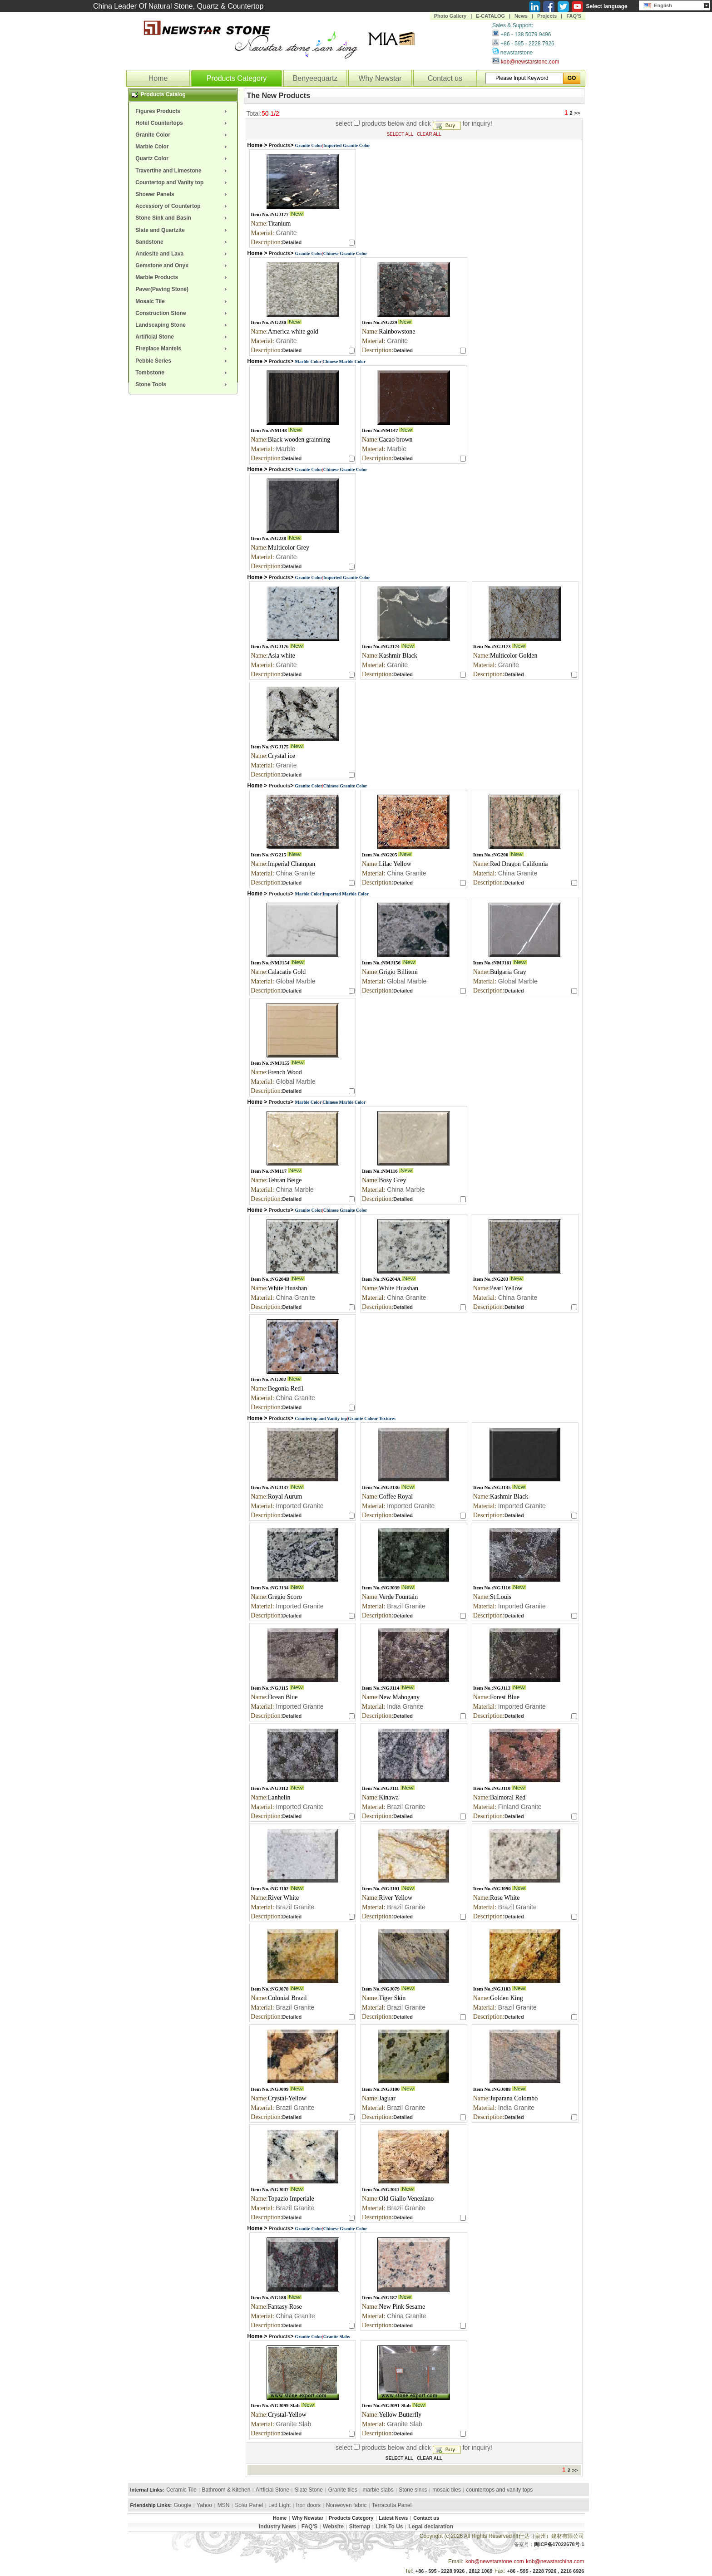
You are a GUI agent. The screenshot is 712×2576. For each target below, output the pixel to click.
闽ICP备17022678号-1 (559, 2544)
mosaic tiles (446, 2490)
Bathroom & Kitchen (226, 2490)
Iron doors (308, 2505)
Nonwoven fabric (346, 2505)
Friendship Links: (151, 2505)
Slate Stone (309, 2490)
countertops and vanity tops (499, 2490)
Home (158, 78)
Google (183, 2505)
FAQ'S (573, 16)
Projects (547, 16)
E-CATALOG (490, 16)
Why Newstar (379, 78)
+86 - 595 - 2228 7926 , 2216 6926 (545, 2571)
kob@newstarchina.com (555, 2561)
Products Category (237, 78)
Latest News (393, 2518)
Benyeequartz (315, 78)
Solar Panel (249, 2505)
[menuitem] (183, 111)
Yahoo (204, 2505)
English (658, 4)
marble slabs (378, 2490)
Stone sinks (413, 2490)
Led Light (279, 2505)
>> (578, 113)
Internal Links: (147, 2489)
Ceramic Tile (181, 2490)
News (521, 16)
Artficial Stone (272, 2490)
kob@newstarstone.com (530, 62)
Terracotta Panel (391, 2505)
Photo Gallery (450, 16)
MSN (224, 2505)
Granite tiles (342, 2490)
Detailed (292, 242)
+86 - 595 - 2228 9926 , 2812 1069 (454, 2571)
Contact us (445, 78)
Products (280, 145)
